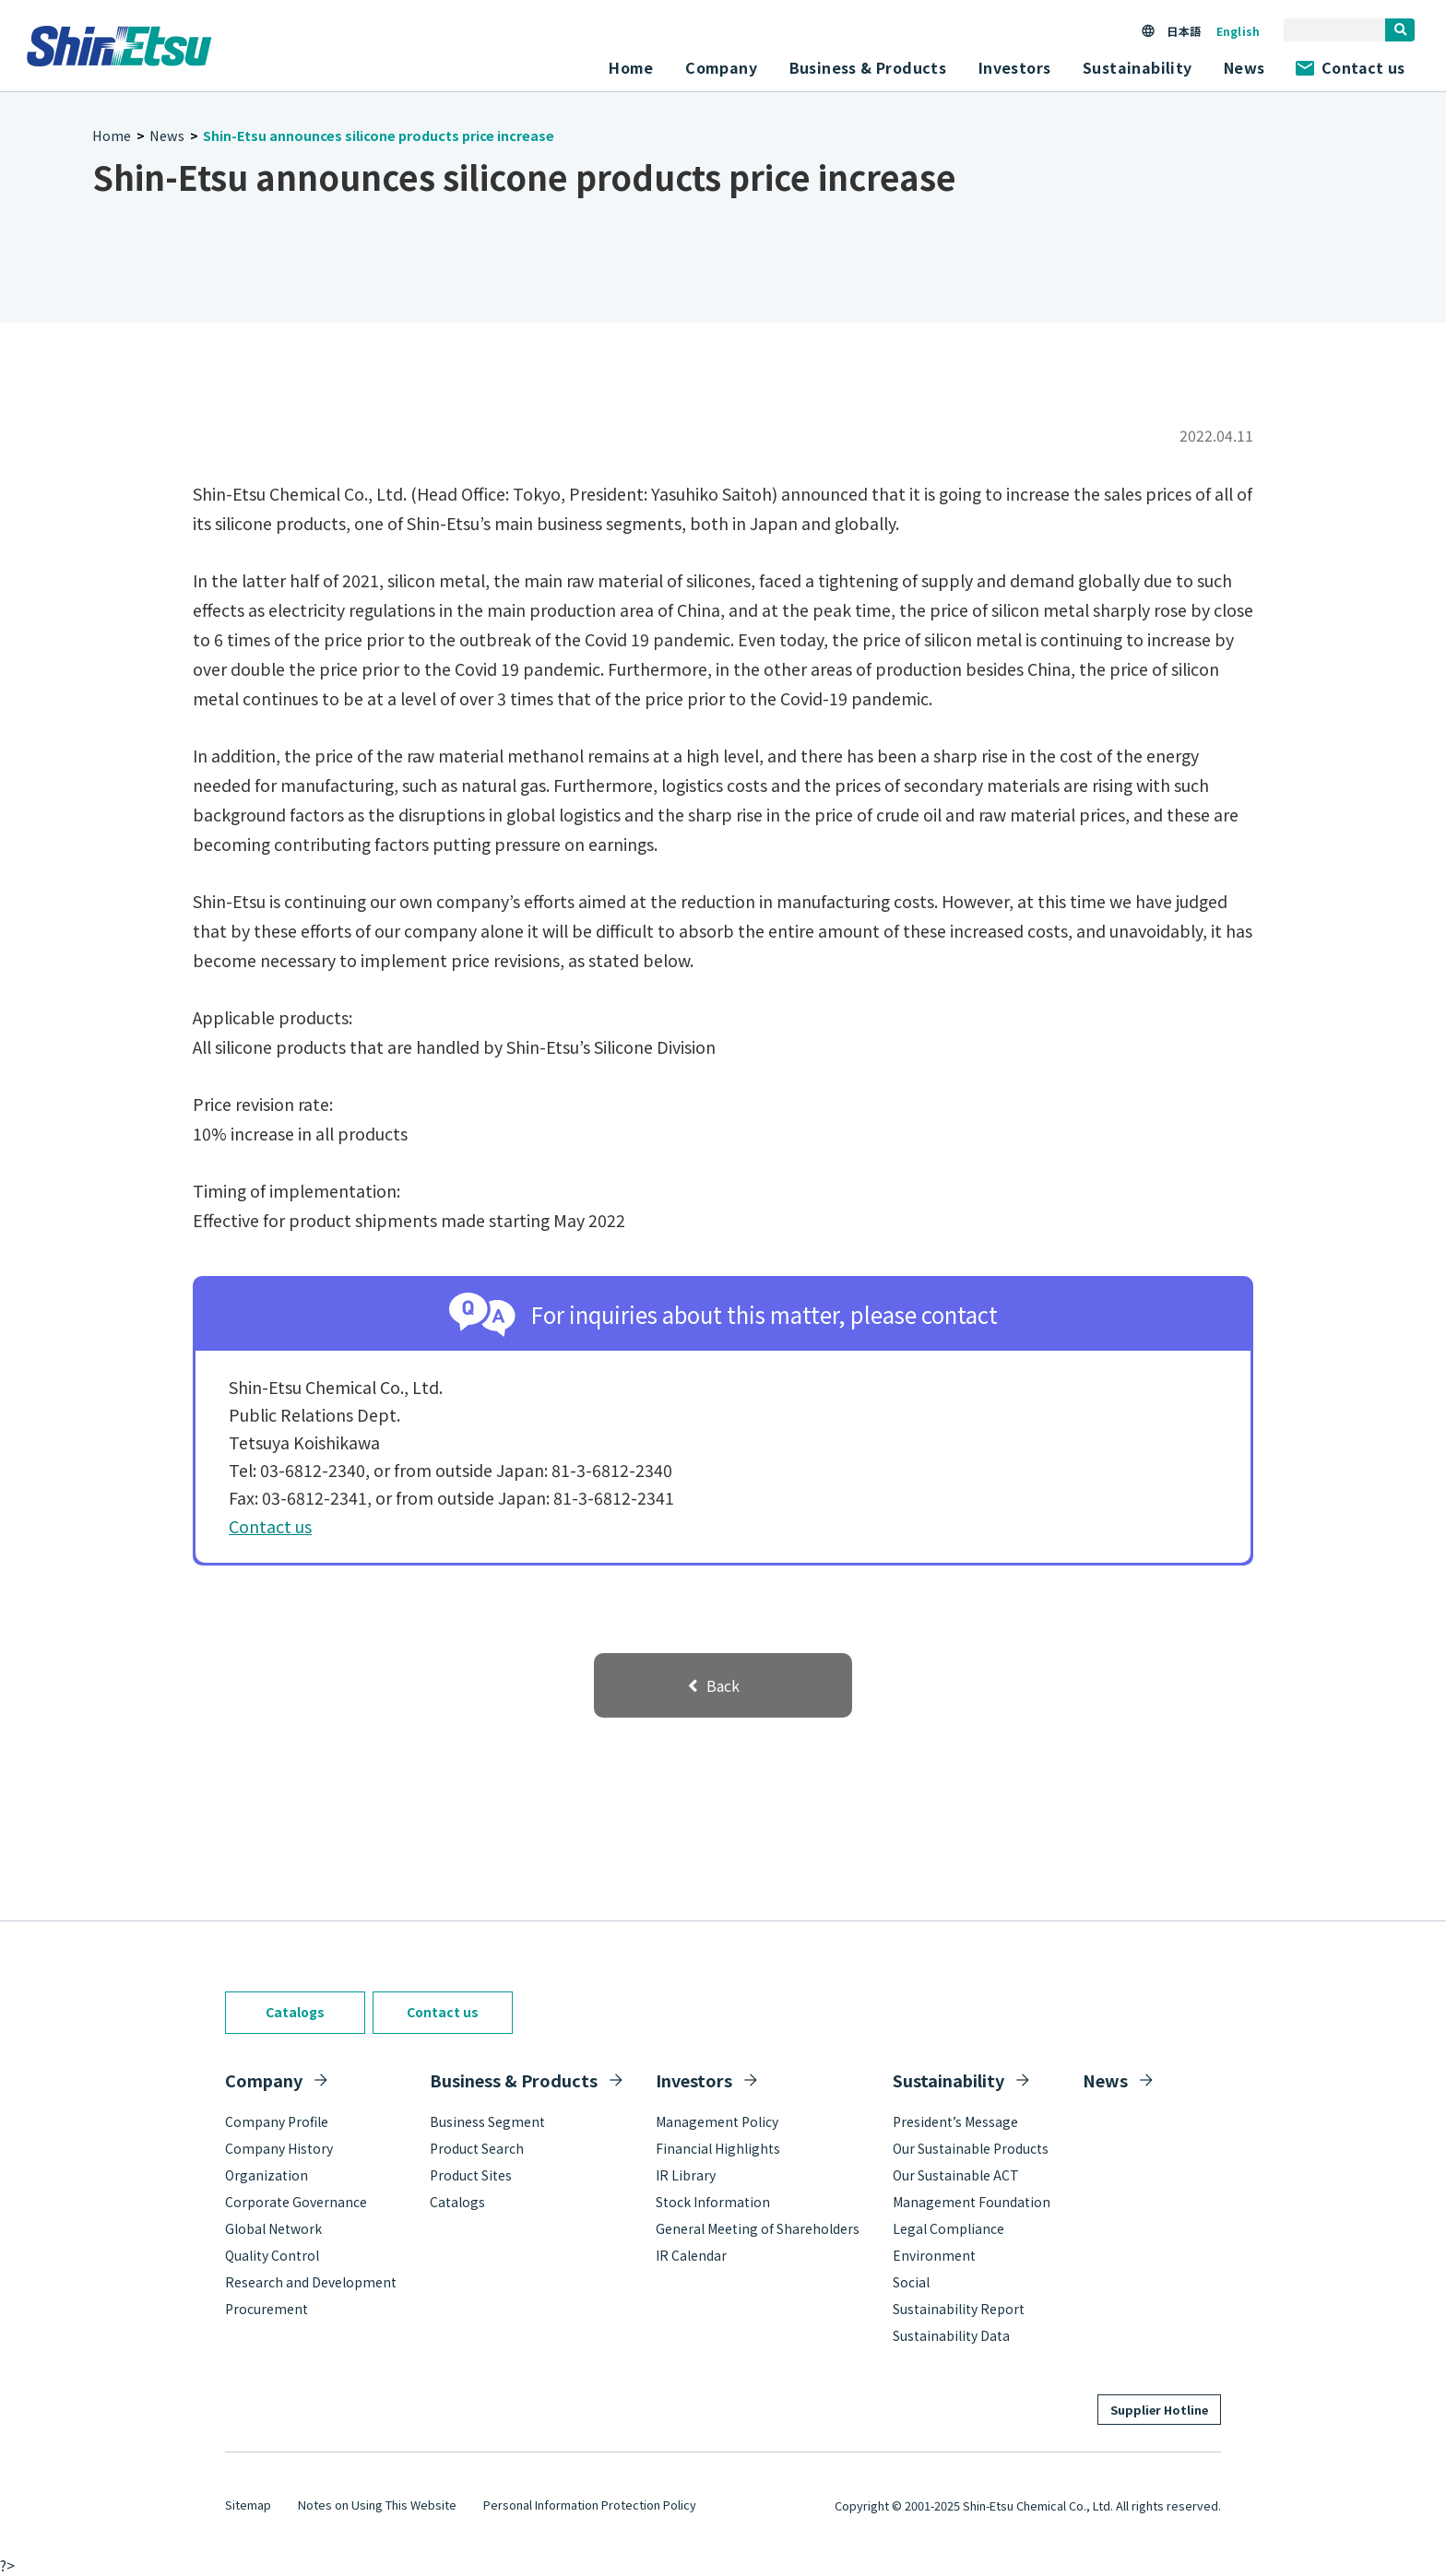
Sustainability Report (959, 2308)
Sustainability (948, 2080)
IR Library (686, 2175)
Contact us (1350, 67)
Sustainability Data (951, 2335)
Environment (934, 2255)
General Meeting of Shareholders (757, 2228)
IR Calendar (691, 2255)
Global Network (273, 2228)
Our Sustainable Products (971, 2148)
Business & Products (514, 2080)
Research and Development (311, 2282)
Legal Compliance (948, 2228)
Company (263, 2080)
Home (631, 67)
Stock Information (713, 2201)
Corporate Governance (296, 2201)
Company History (279, 2148)
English (1238, 31)
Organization (266, 2175)
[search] (1400, 29)
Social (911, 2282)
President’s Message (955, 2121)
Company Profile (276, 2121)
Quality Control (272, 2255)
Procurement (266, 2308)
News (1244, 67)
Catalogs (295, 2012)
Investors (694, 2080)
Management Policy (717, 2121)
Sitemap (248, 2504)
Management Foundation (971, 2201)
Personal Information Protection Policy (589, 2504)
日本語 (1183, 31)
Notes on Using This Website (377, 2504)
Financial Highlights (718, 2148)
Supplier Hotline (1159, 2409)
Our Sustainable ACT (956, 2175)
